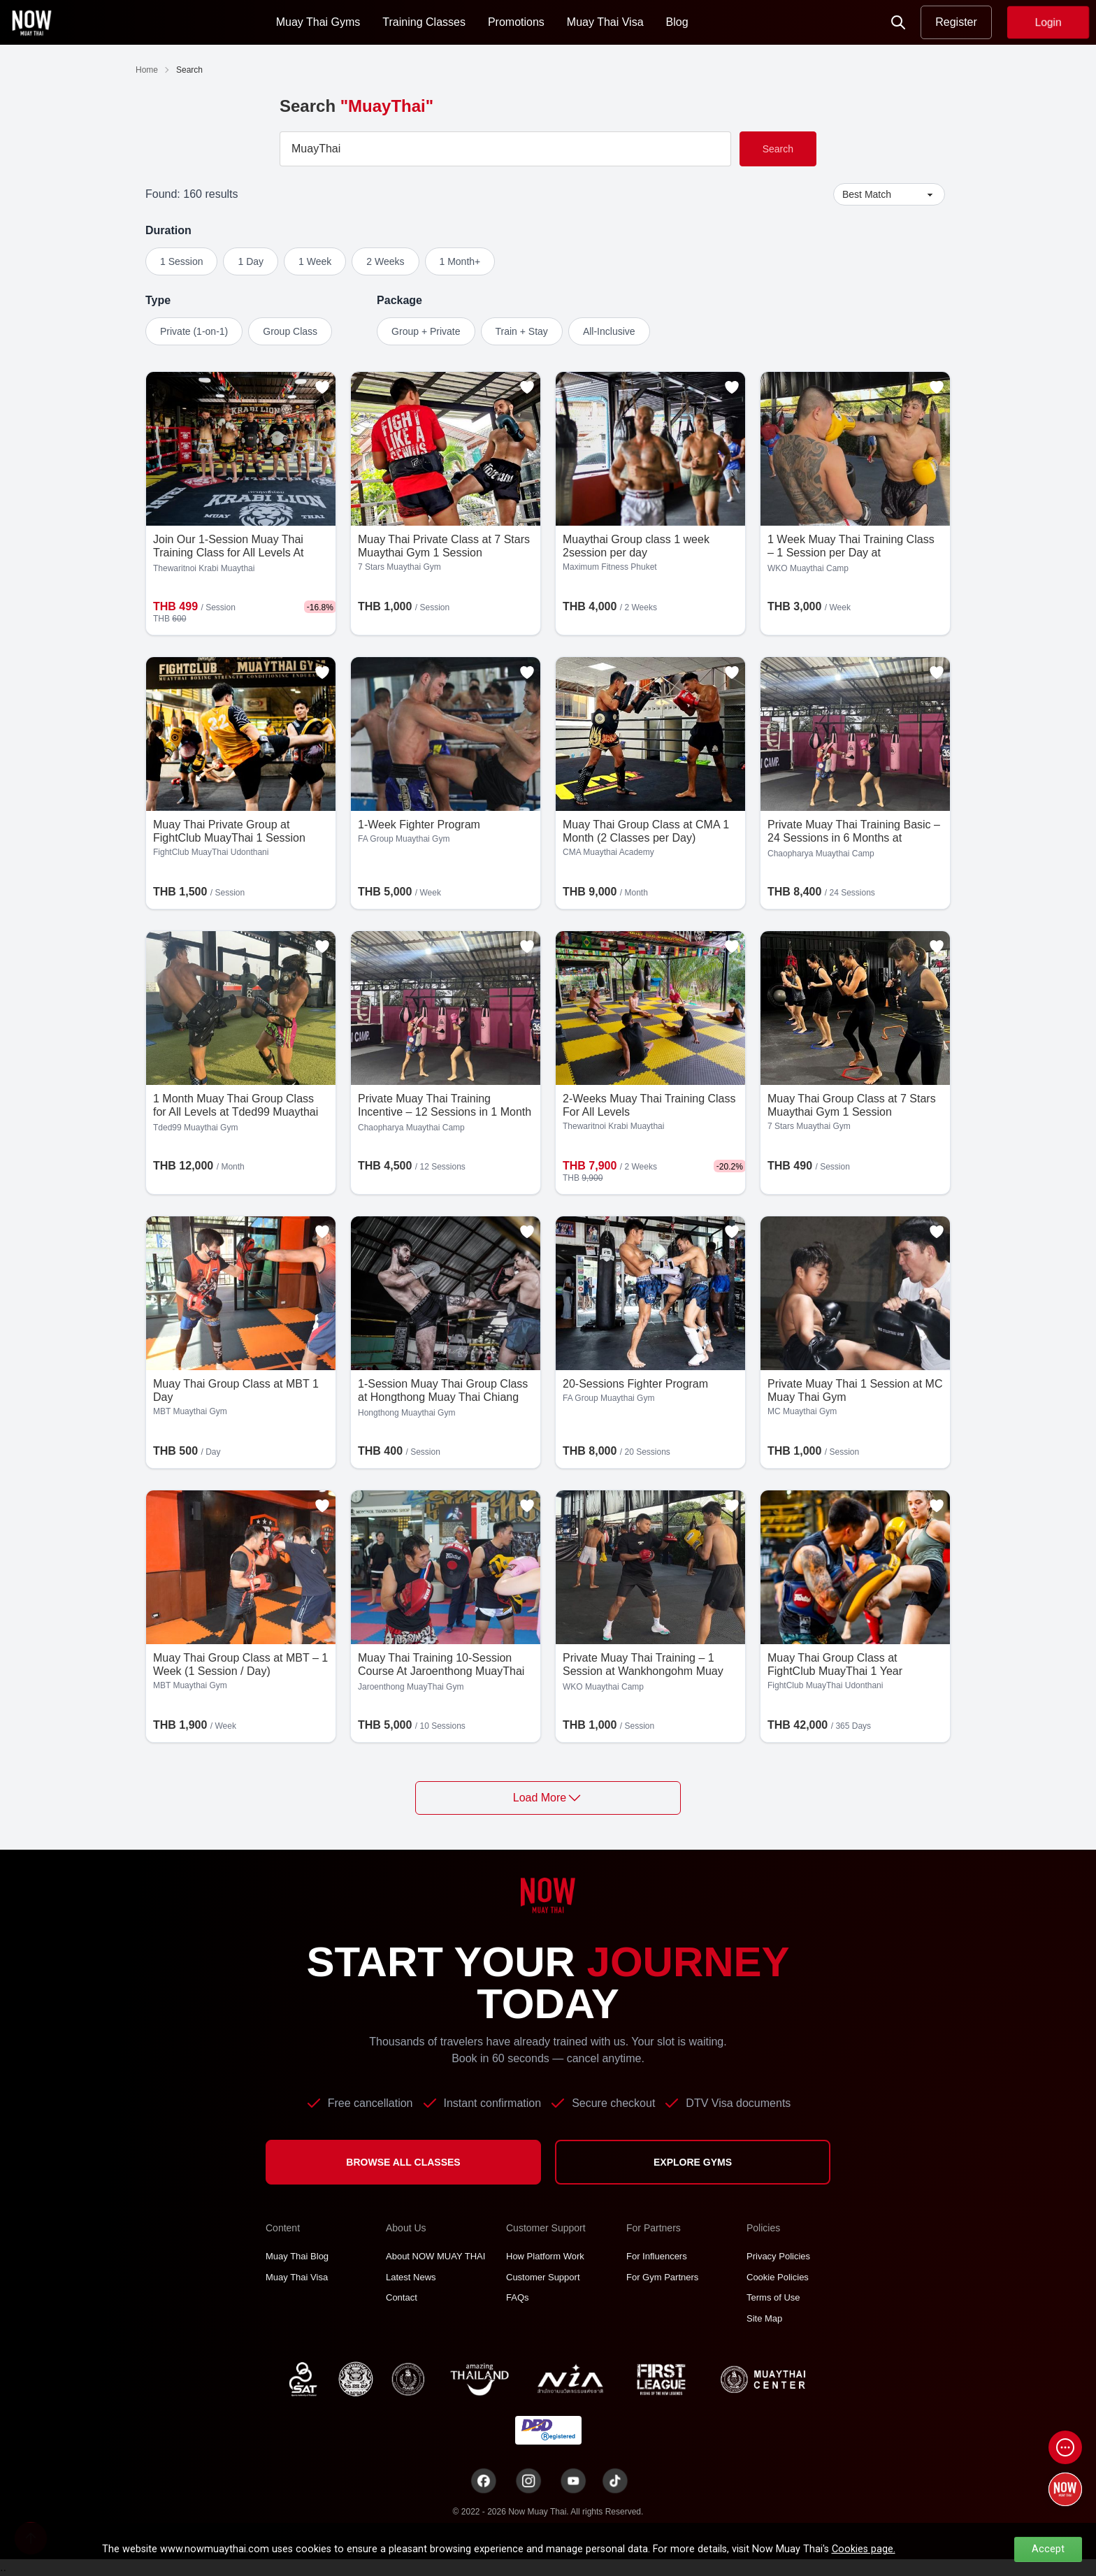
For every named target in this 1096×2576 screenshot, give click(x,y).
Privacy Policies (778, 2256)
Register (956, 22)
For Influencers (656, 2256)
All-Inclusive (609, 331)
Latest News (411, 2277)
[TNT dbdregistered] (548, 2429)
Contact (401, 2297)
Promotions (516, 22)
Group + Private (425, 331)
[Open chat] (1065, 2447)
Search (778, 148)
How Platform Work (545, 2256)
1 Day (251, 261)
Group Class (290, 331)
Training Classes (424, 22)
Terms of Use (773, 2297)
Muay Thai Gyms (318, 22)
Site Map (764, 2318)
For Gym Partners (662, 2277)
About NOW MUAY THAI (435, 2256)
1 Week (314, 261)
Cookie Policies (778, 2277)
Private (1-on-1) (194, 331)
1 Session (181, 261)
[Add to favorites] (322, 387)
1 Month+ (460, 261)
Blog (677, 22)
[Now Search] (898, 22)
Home (147, 70)
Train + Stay (522, 331)
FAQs (517, 2297)
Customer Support (543, 2277)
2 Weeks (385, 261)
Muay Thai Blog (297, 2256)
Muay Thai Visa (605, 22)
